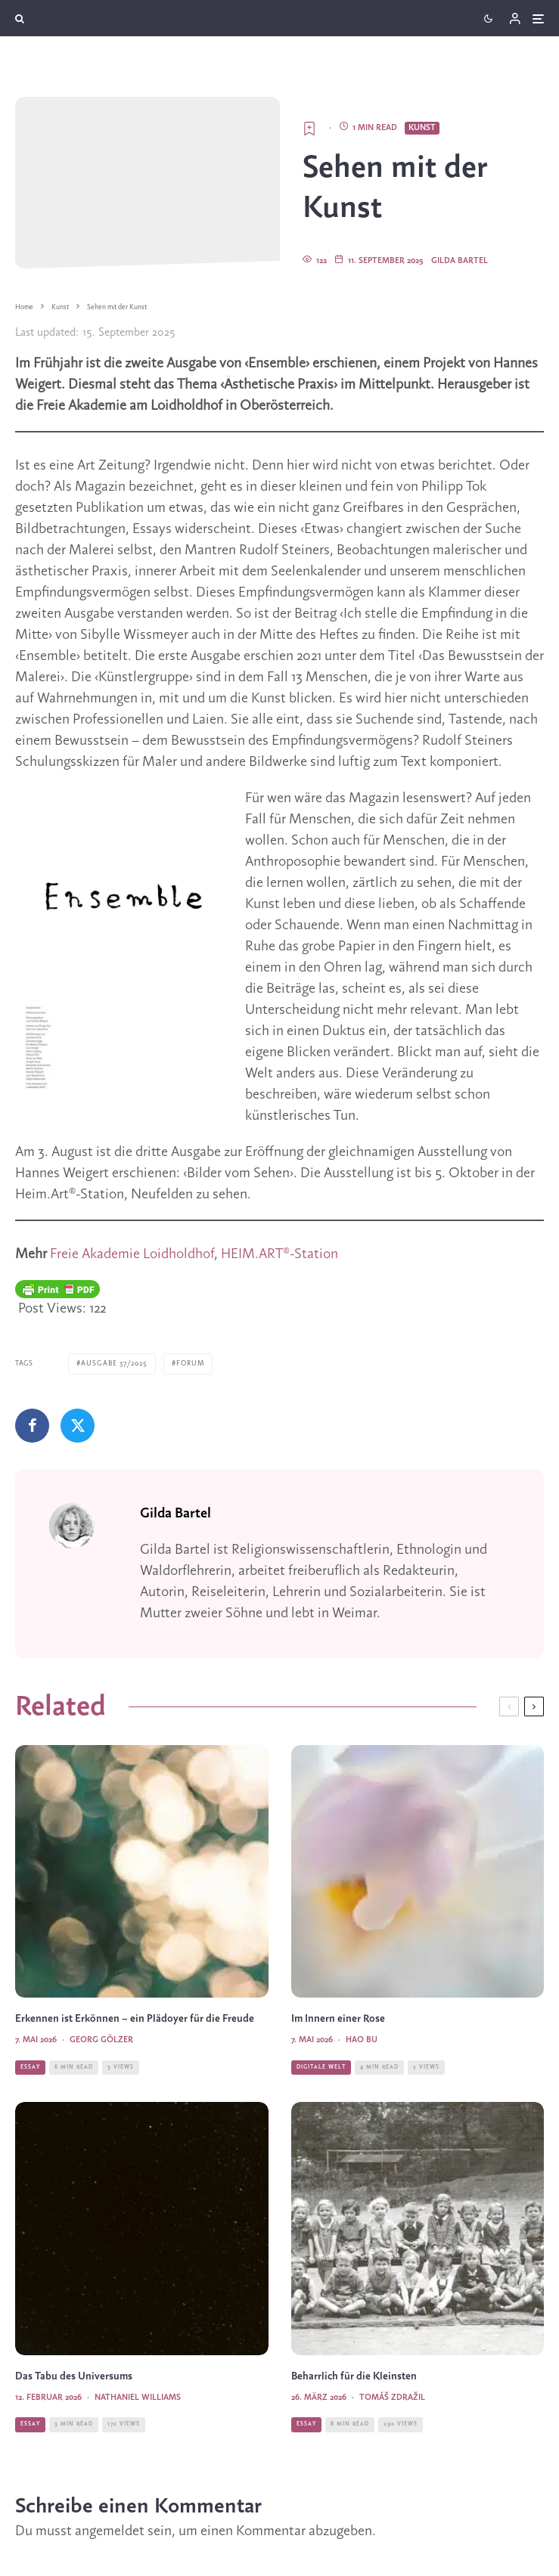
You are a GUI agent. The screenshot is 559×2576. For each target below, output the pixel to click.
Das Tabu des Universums (75, 2376)
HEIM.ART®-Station (279, 1254)
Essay (30, 2067)
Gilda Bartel (459, 260)
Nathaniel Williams (138, 2397)
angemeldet (109, 2531)
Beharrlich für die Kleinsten (354, 2376)
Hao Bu (361, 2039)
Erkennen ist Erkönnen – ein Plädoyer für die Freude (134, 2019)
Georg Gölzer (101, 2039)
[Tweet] (78, 1426)
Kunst (422, 127)
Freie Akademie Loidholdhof (132, 1254)
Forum (190, 1363)
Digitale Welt (321, 2067)
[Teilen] (32, 1426)
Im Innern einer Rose (338, 2019)
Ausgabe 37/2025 (114, 1363)
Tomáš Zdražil (392, 2397)
